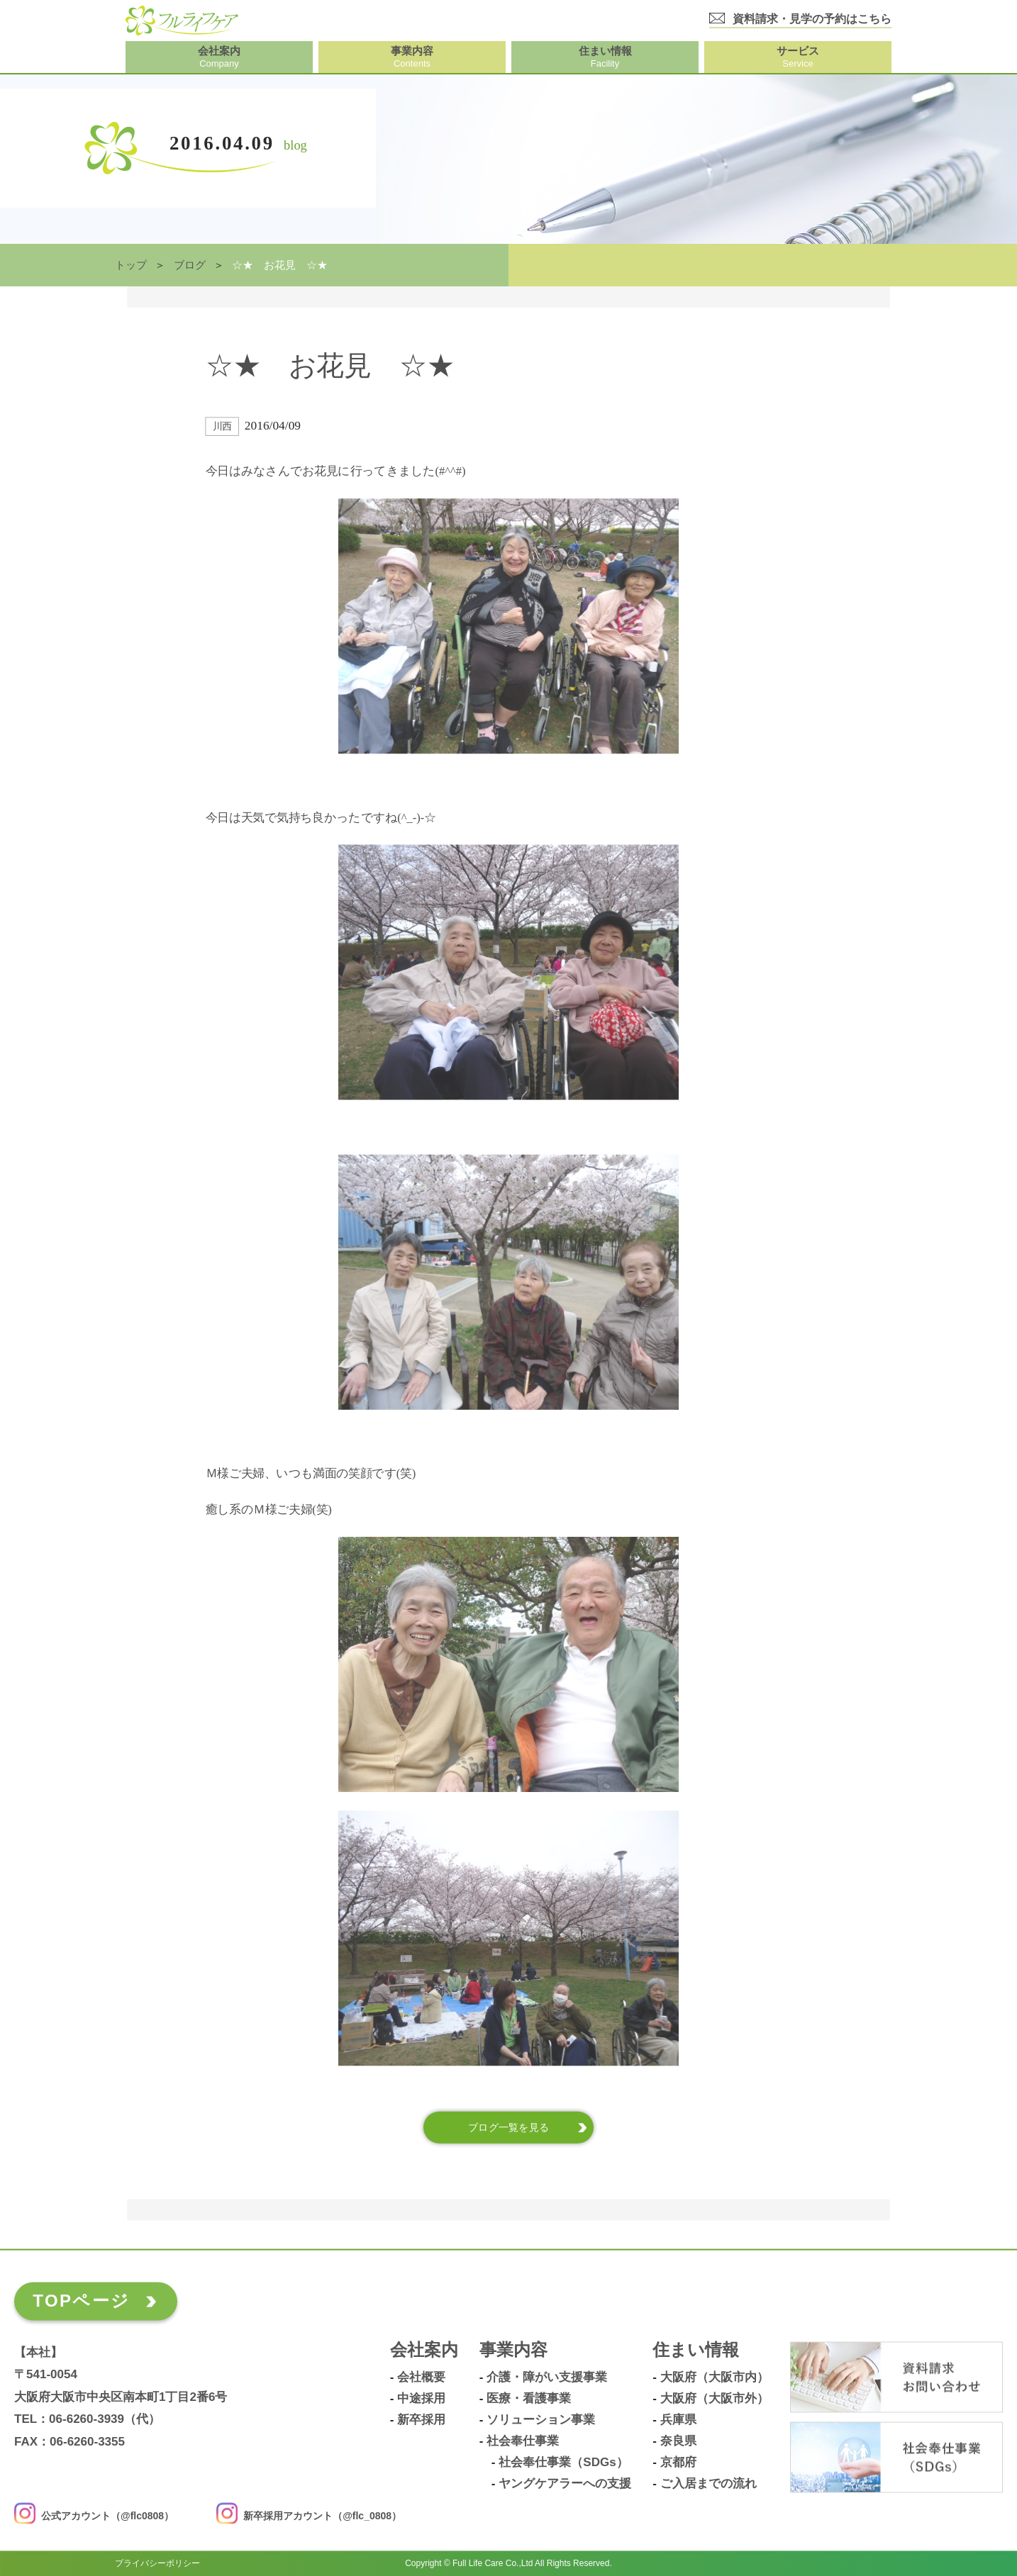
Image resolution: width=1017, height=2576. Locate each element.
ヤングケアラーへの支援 (565, 2483)
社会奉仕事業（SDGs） (563, 2462)
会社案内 (424, 2350)
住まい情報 (695, 2350)
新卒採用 (421, 2420)
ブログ (190, 265)
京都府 (678, 2462)
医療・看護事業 (529, 2398)
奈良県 (678, 2441)
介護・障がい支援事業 (547, 2377)
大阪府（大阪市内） (714, 2377)
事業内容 (513, 2350)
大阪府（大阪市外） (714, 2398)
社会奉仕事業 (523, 2441)
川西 (222, 426)
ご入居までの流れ (708, 2483)
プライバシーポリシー (157, 2563)
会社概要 (421, 2377)
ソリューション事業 (541, 2420)
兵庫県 (678, 2420)
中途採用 (421, 2398)
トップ (131, 265)
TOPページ (81, 2300)
